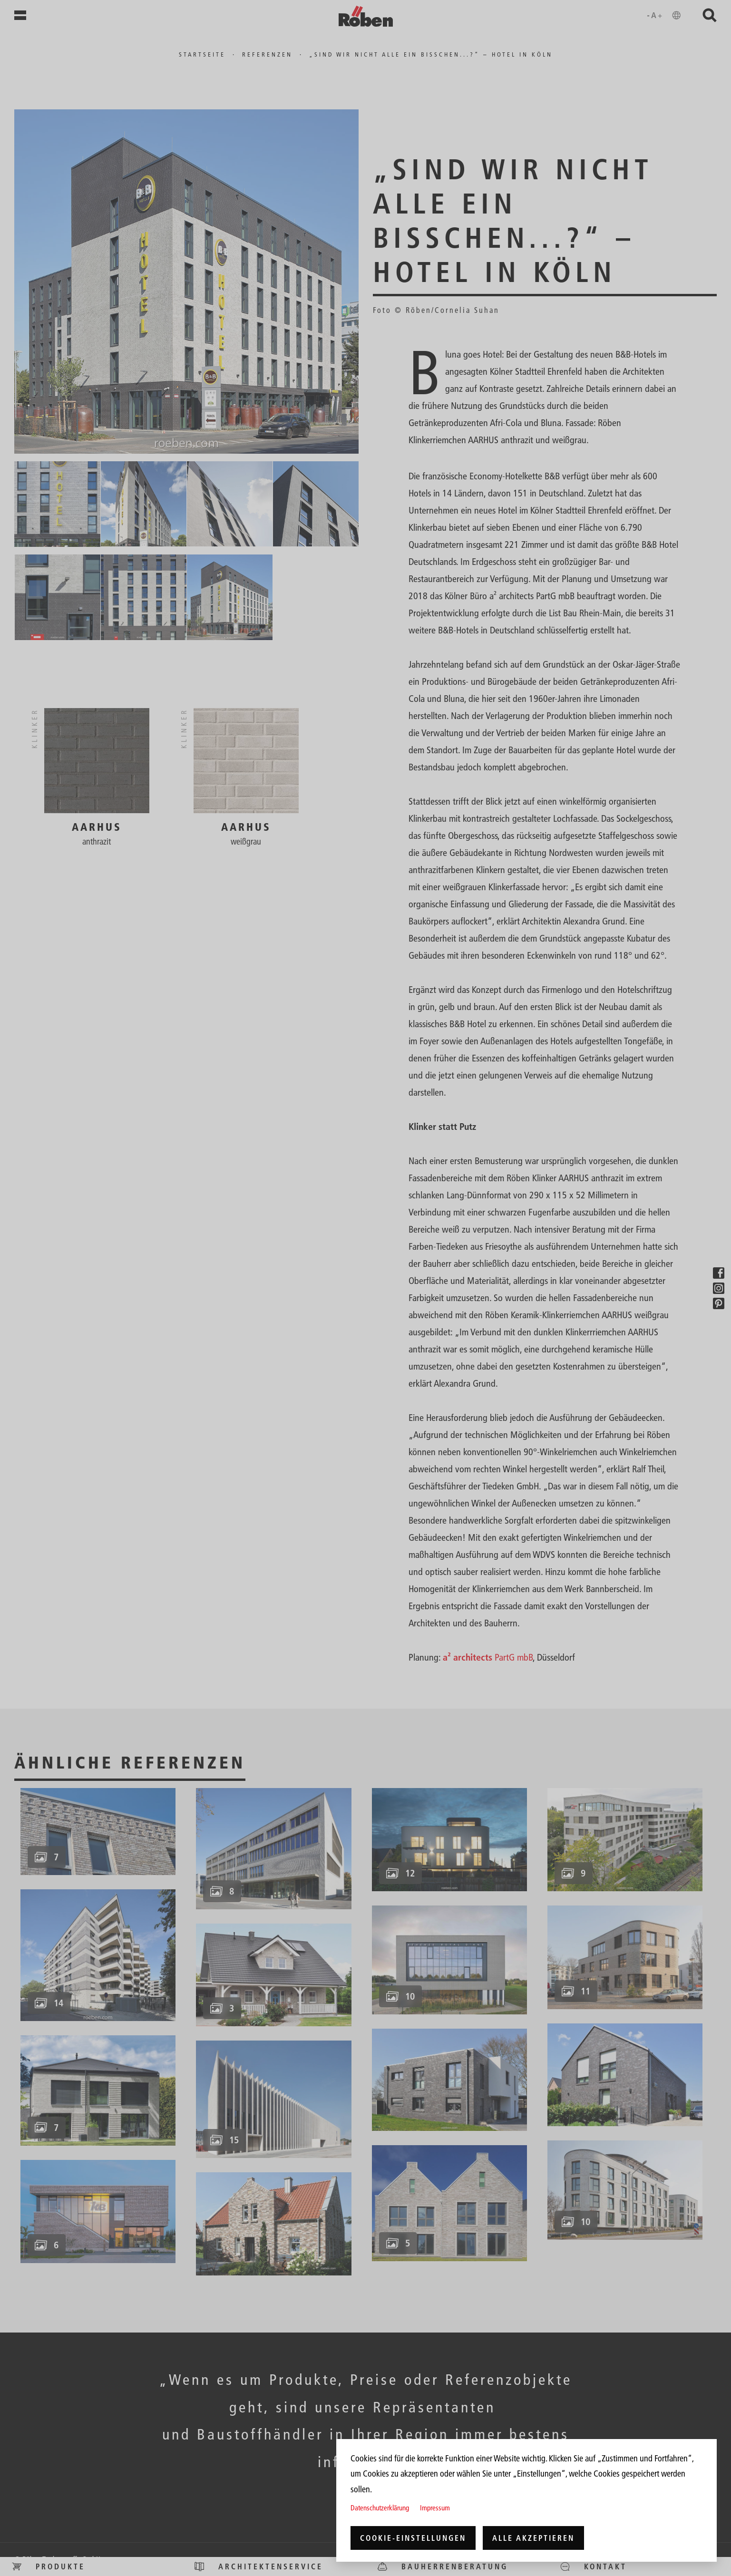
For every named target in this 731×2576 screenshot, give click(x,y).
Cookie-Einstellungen (413, 2538)
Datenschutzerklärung (380, 2507)
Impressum (435, 2507)
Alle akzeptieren (533, 2538)
